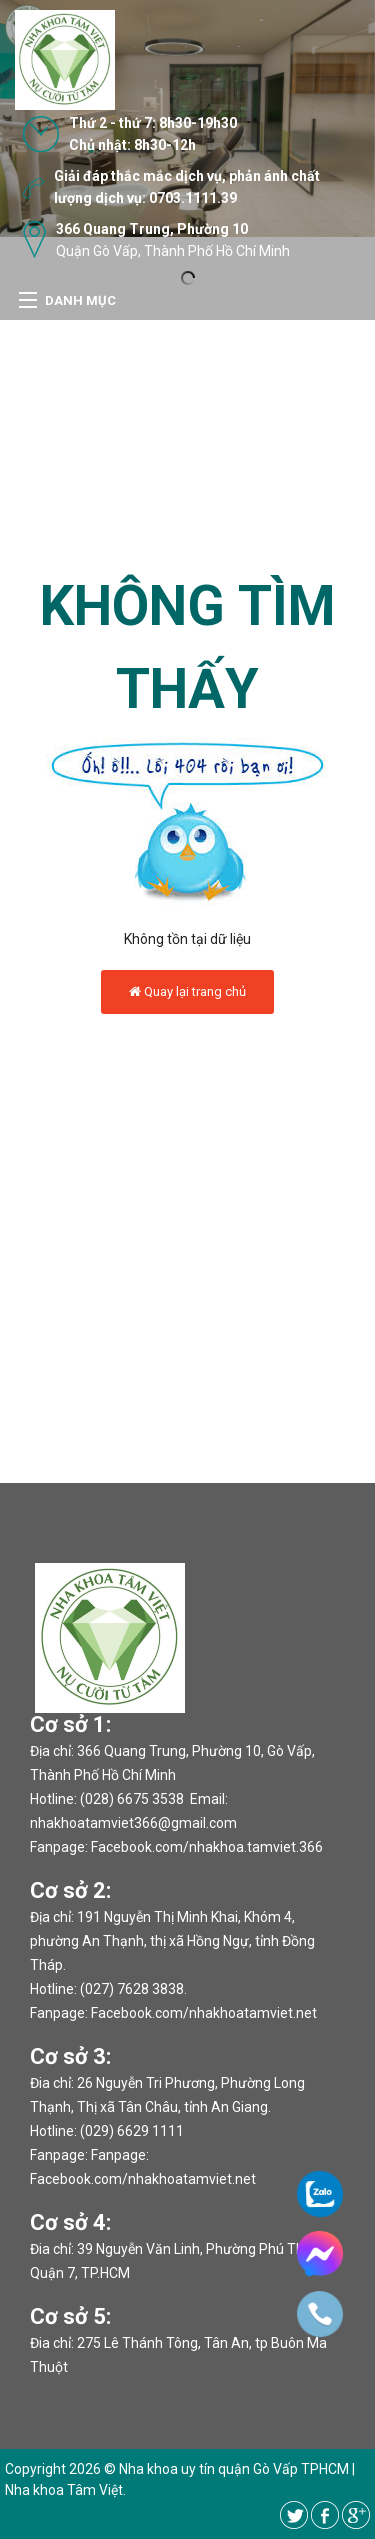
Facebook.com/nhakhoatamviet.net (204, 2013)
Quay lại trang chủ (187, 991)
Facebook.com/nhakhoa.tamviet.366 (207, 1847)
